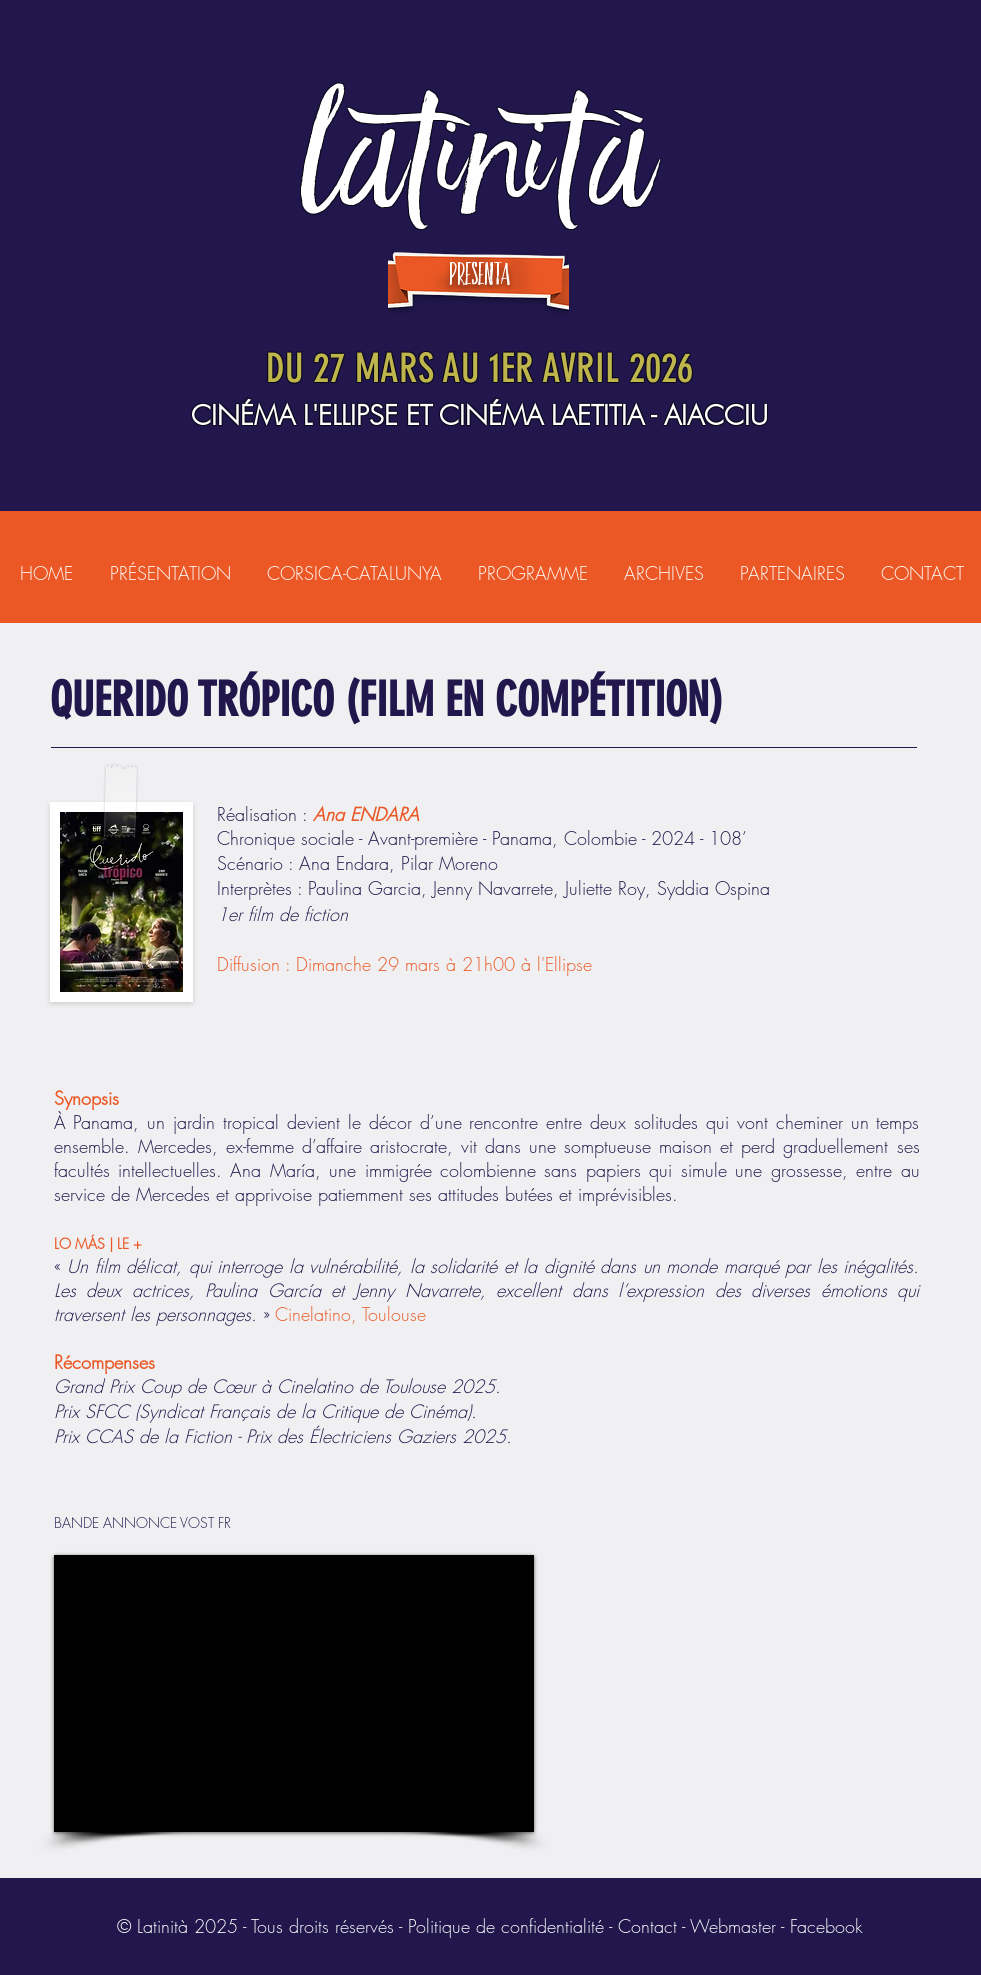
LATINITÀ (479, 155)
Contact (647, 1926)
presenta (479, 275)
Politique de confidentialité (506, 1926)
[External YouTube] (294, 1693)
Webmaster (733, 1926)
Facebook (826, 1926)
